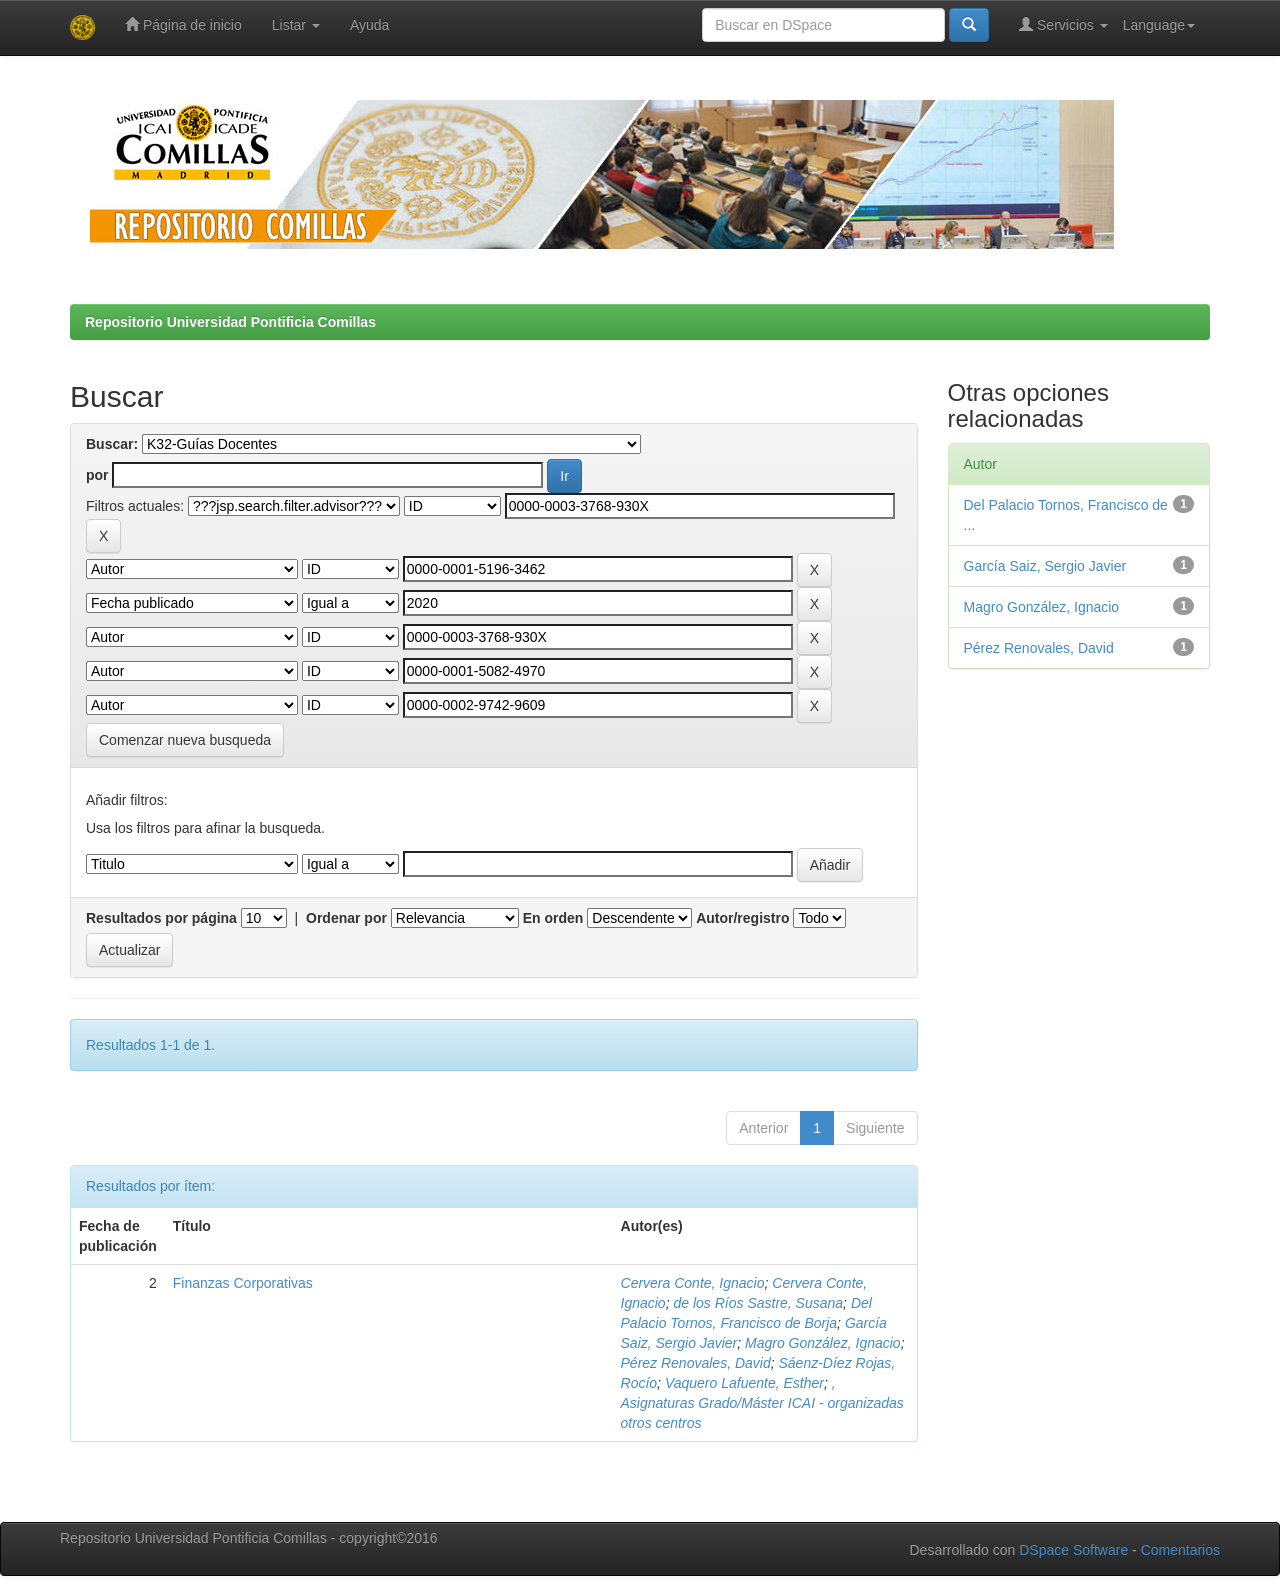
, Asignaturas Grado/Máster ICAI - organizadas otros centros (762, 1403)
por (97, 475)
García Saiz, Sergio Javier (1045, 566)
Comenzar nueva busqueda (185, 740)
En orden (553, 918)
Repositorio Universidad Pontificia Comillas (230, 322)
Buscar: (112, 444)
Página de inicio (183, 24)
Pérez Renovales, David (696, 1363)
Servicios (1063, 24)
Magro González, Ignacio (823, 1343)
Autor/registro (742, 918)
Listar (296, 25)
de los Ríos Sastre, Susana (758, 1303)
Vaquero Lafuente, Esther (744, 1383)
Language (1159, 25)
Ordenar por (346, 918)
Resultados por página (161, 918)
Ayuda (369, 25)
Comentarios (1180, 1550)
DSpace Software (1073, 1550)
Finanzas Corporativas (243, 1283)
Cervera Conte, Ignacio (693, 1283)
